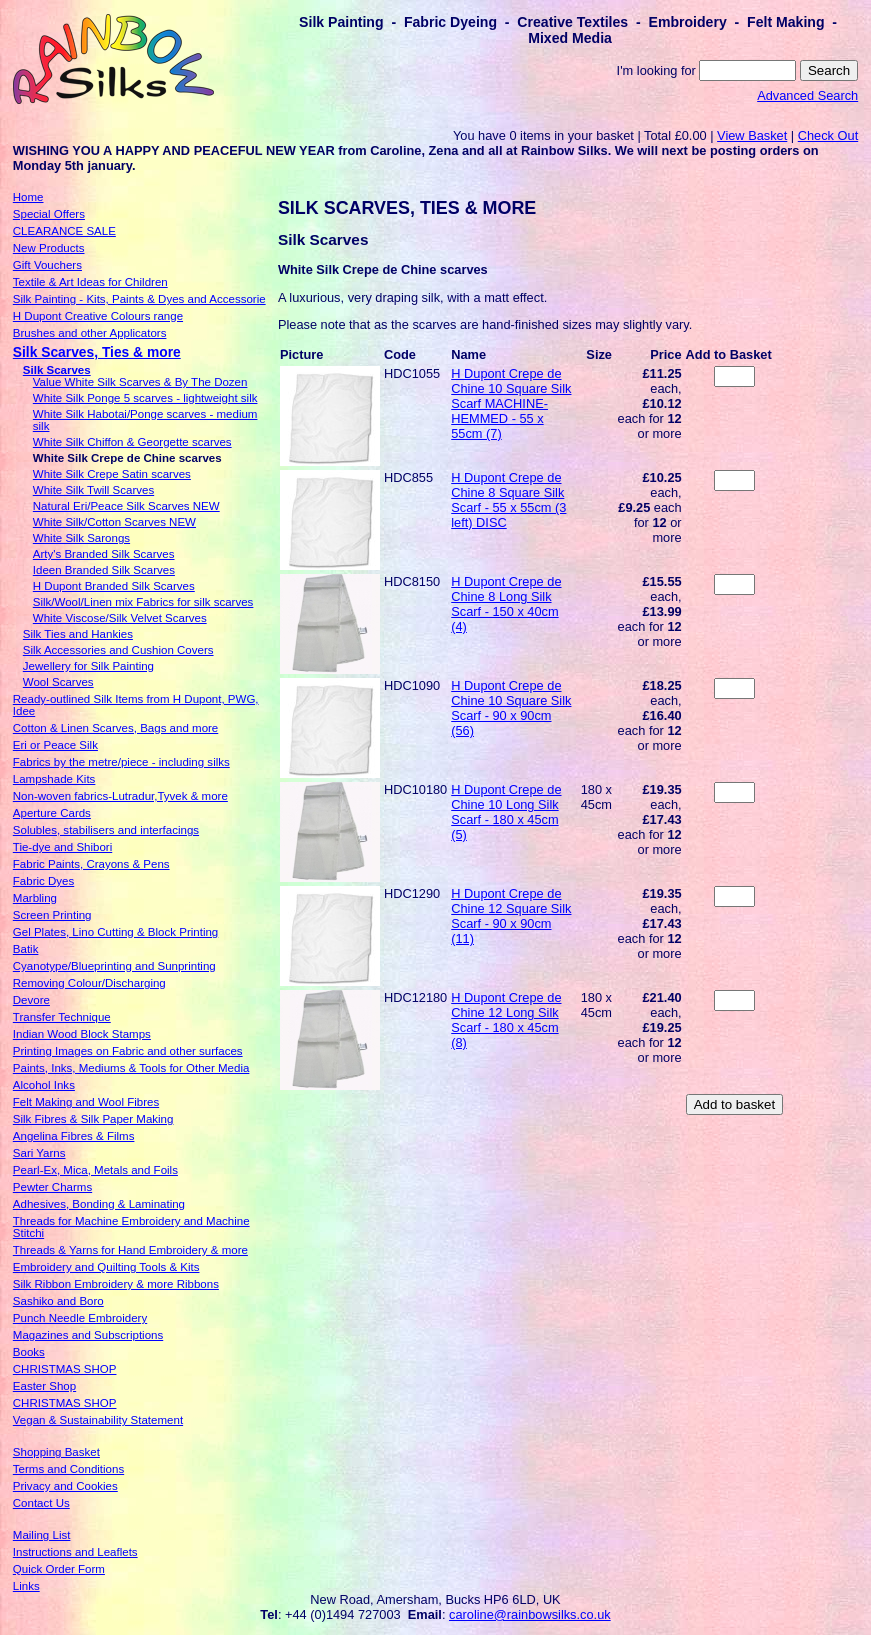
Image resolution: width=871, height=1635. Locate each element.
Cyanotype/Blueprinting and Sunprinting (114, 966)
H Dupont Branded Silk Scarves (114, 586)
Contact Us (41, 1503)
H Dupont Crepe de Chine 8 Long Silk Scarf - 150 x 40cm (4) (506, 604)
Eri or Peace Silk (55, 745)
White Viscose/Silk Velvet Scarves (120, 618)
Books (29, 1352)
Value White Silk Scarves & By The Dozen (140, 382)
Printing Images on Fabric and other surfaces (128, 1051)
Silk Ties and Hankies (78, 634)
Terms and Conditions (68, 1469)
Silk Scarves (57, 370)
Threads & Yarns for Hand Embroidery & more (130, 1250)
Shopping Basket (56, 1452)
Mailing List (42, 1535)
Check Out (828, 135)
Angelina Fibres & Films (74, 1136)
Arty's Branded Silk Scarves (104, 554)
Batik (26, 949)
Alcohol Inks (44, 1085)
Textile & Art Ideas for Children (90, 282)
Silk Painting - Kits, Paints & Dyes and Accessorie (139, 299)
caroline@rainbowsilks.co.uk (530, 1614)
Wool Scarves (58, 682)
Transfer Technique (62, 1017)
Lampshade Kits (54, 779)
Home (28, 197)
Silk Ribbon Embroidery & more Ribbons (116, 1284)
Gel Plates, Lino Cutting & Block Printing (115, 932)
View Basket (752, 135)
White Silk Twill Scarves (93, 490)
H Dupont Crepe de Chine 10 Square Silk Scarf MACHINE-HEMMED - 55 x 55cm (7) (511, 403)
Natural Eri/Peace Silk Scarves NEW (126, 506)
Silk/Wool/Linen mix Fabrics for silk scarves (143, 602)
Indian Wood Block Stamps (82, 1034)
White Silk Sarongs (81, 538)
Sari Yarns (39, 1153)
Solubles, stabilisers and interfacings (106, 830)
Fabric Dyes (43, 881)
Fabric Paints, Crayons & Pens (91, 864)
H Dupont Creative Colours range (98, 316)
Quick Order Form (59, 1569)
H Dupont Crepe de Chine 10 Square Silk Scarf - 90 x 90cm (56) (511, 708)
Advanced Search (807, 95)
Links (26, 1586)
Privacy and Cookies (65, 1486)
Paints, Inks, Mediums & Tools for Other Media (131, 1068)
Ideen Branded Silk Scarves (104, 570)
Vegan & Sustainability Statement (98, 1420)
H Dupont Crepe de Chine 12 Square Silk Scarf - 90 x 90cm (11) (511, 916)
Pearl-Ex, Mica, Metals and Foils (95, 1170)
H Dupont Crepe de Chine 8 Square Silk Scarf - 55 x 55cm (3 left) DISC (508, 500)
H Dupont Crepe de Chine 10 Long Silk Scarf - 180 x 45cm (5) (506, 812)
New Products (49, 248)
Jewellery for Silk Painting (88, 666)
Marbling (35, 898)
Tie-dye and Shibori (62, 847)
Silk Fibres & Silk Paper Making (93, 1119)
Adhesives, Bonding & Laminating (99, 1204)
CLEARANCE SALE (64, 231)
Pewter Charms (52, 1187)
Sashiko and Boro (58, 1301)
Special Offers (49, 214)
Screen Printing (52, 915)
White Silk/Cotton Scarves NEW (114, 522)
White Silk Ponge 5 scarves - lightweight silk (145, 398)
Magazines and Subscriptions (88, 1335)
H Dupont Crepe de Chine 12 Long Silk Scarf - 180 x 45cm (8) (506, 1020)
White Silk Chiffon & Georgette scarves (132, 442)
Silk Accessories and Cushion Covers (118, 650)
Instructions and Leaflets (75, 1552)
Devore (31, 1000)
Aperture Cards (52, 813)
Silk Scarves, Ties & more (97, 352)
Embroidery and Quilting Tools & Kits (106, 1267)
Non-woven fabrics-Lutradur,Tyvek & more (120, 796)
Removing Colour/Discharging (89, 983)
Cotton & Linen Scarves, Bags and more (115, 728)
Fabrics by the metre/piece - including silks (121, 762)
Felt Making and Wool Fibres (86, 1102)
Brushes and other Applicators (90, 333)
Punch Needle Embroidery (80, 1318)
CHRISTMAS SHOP (65, 1369)
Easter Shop (44, 1386)
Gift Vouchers (47, 265)
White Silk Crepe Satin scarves (112, 474)
